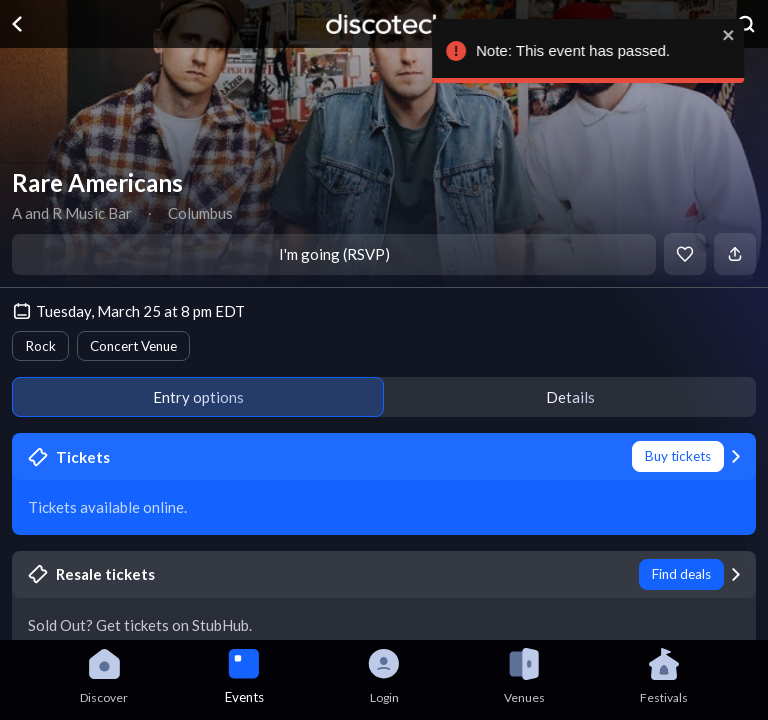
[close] (735, 35)
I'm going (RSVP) (334, 254)
